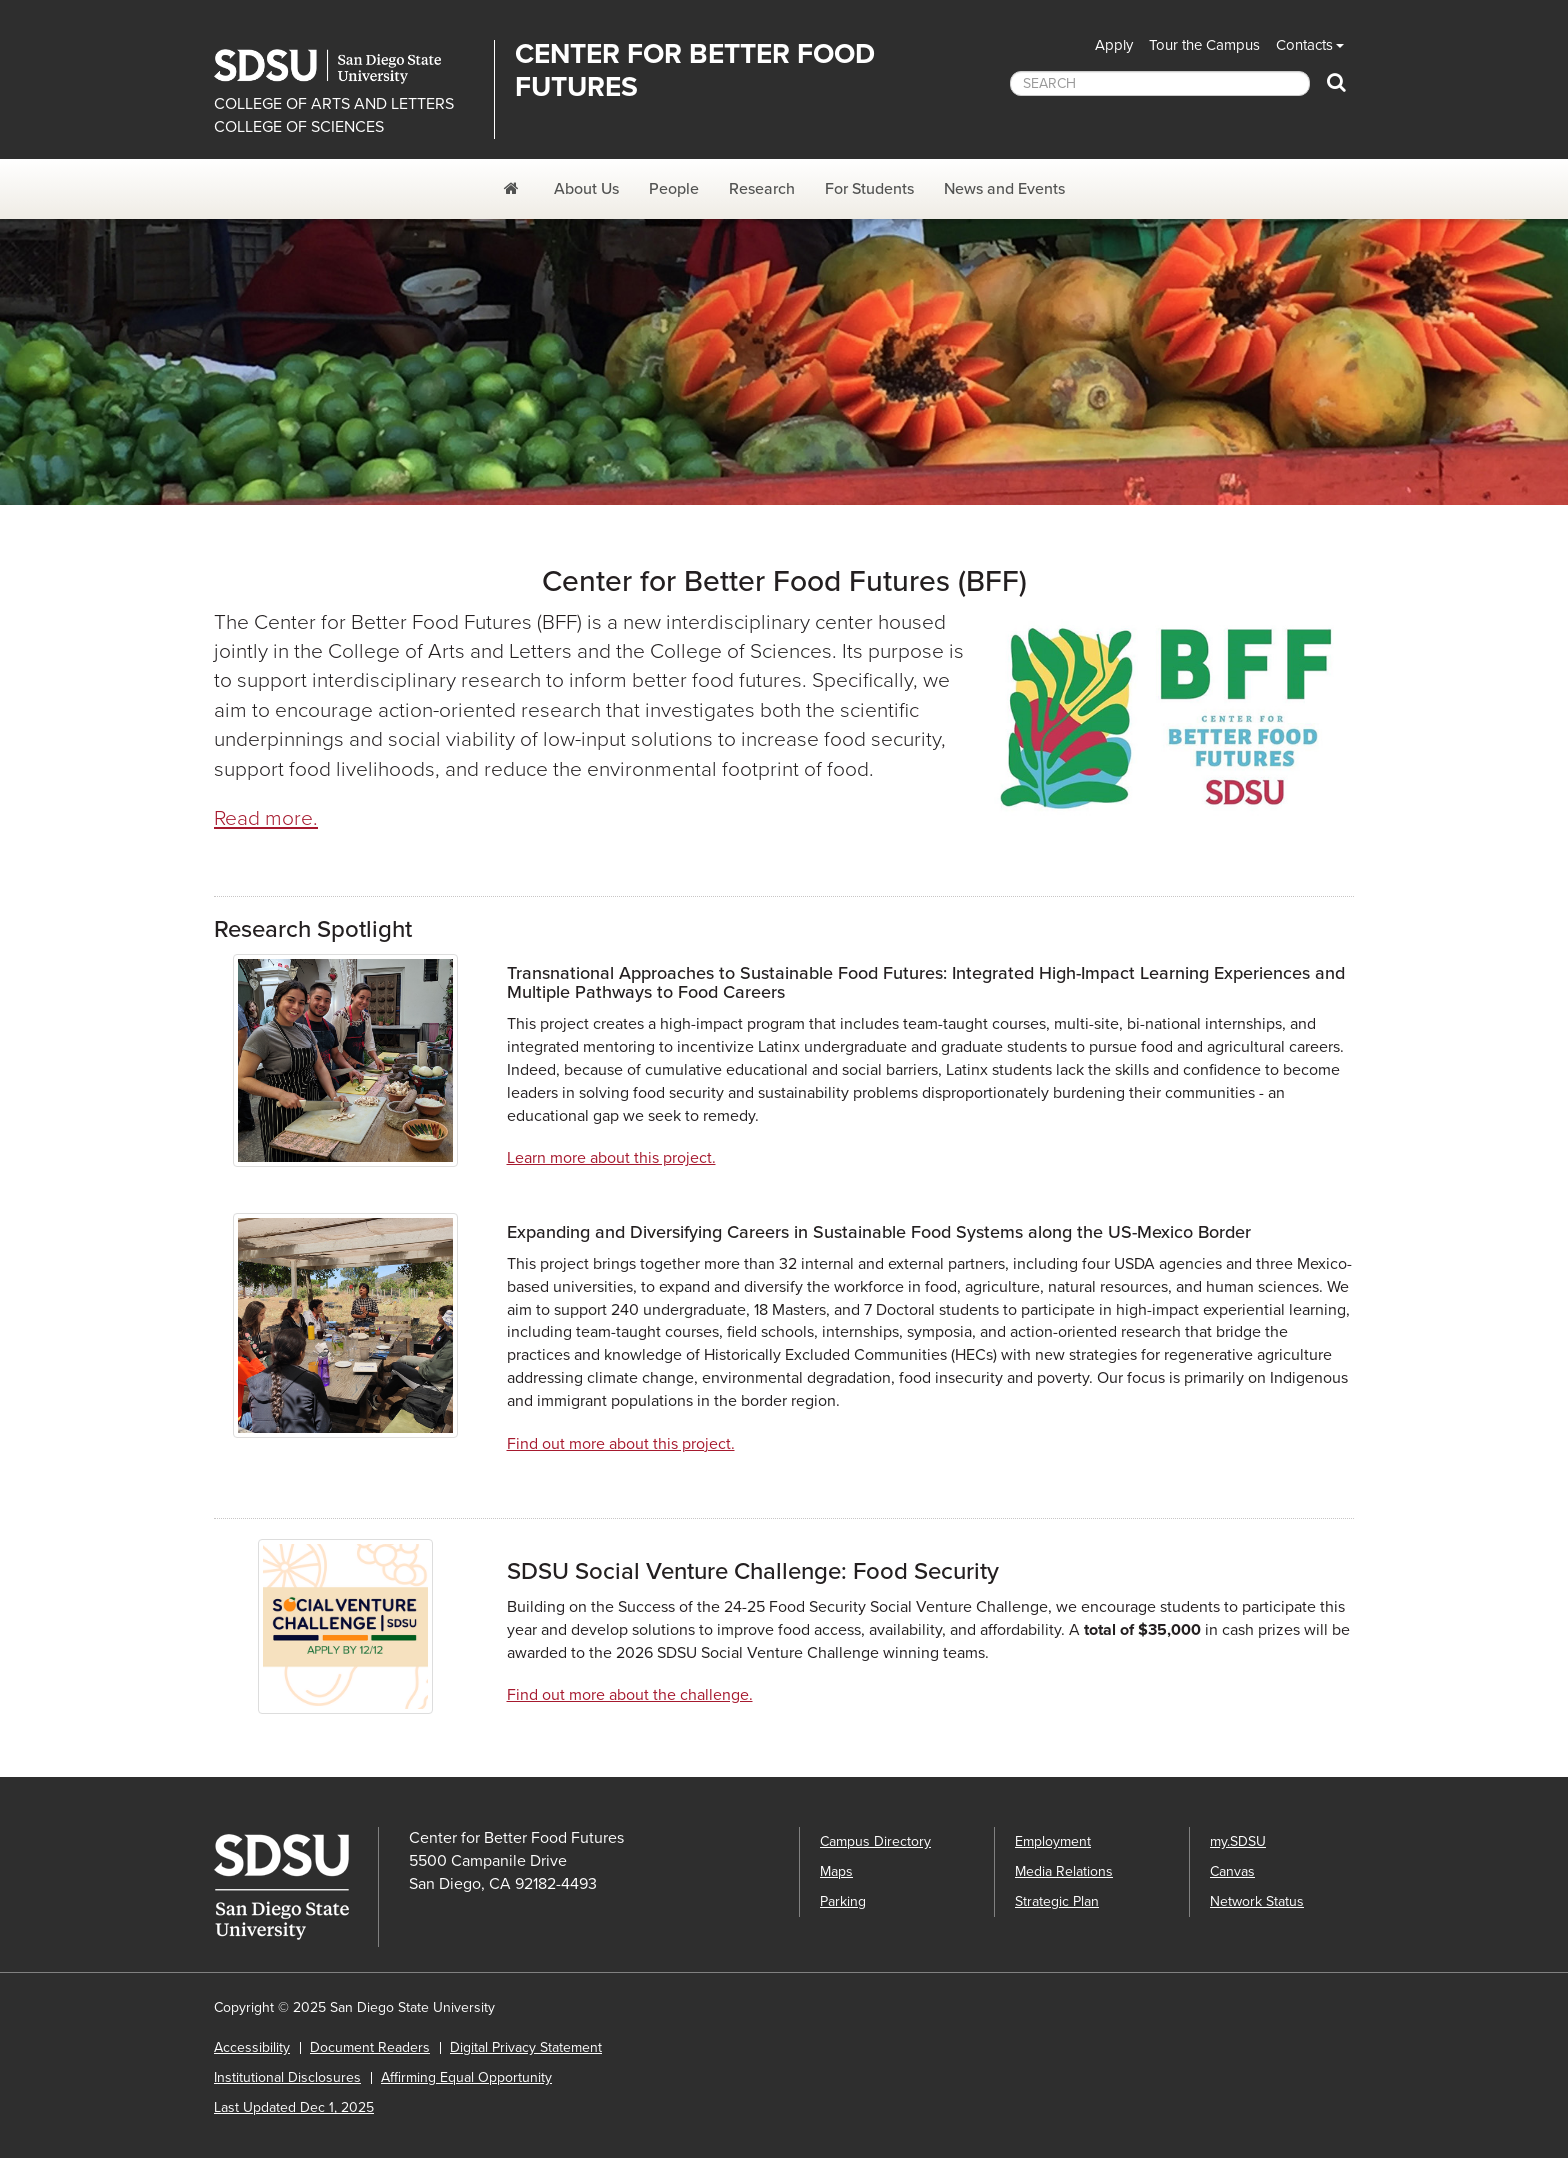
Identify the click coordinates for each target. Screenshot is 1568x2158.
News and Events (1004, 189)
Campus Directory (875, 1841)
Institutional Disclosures (287, 2077)
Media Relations (1064, 1871)
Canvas (1232, 1871)
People (674, 189)
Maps (836, 1871)
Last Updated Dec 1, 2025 (294, 2107)
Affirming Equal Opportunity (466, 2077)
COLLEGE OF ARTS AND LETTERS (334, 104)
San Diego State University (346, 66)
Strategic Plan (1057, 1901)
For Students (869, 189)
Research (762, 189)
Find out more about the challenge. (630, 1695)
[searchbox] (1160, 83)
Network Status (1257, 1901)
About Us (586, 189)
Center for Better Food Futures (695, 70)
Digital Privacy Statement (526, 2047)
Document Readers (370, 2047)
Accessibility (252, 2047)
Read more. (266, 818)
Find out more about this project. (621, 1444)
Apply (1114, 45)
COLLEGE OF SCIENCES (299, 127)
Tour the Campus (1204, 45)
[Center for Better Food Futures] (514, 189)
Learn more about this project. (611, 1158)
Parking (843, 1901)
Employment (1053, 1841)
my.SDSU (1238, 1841)
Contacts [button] (1304, 45)
